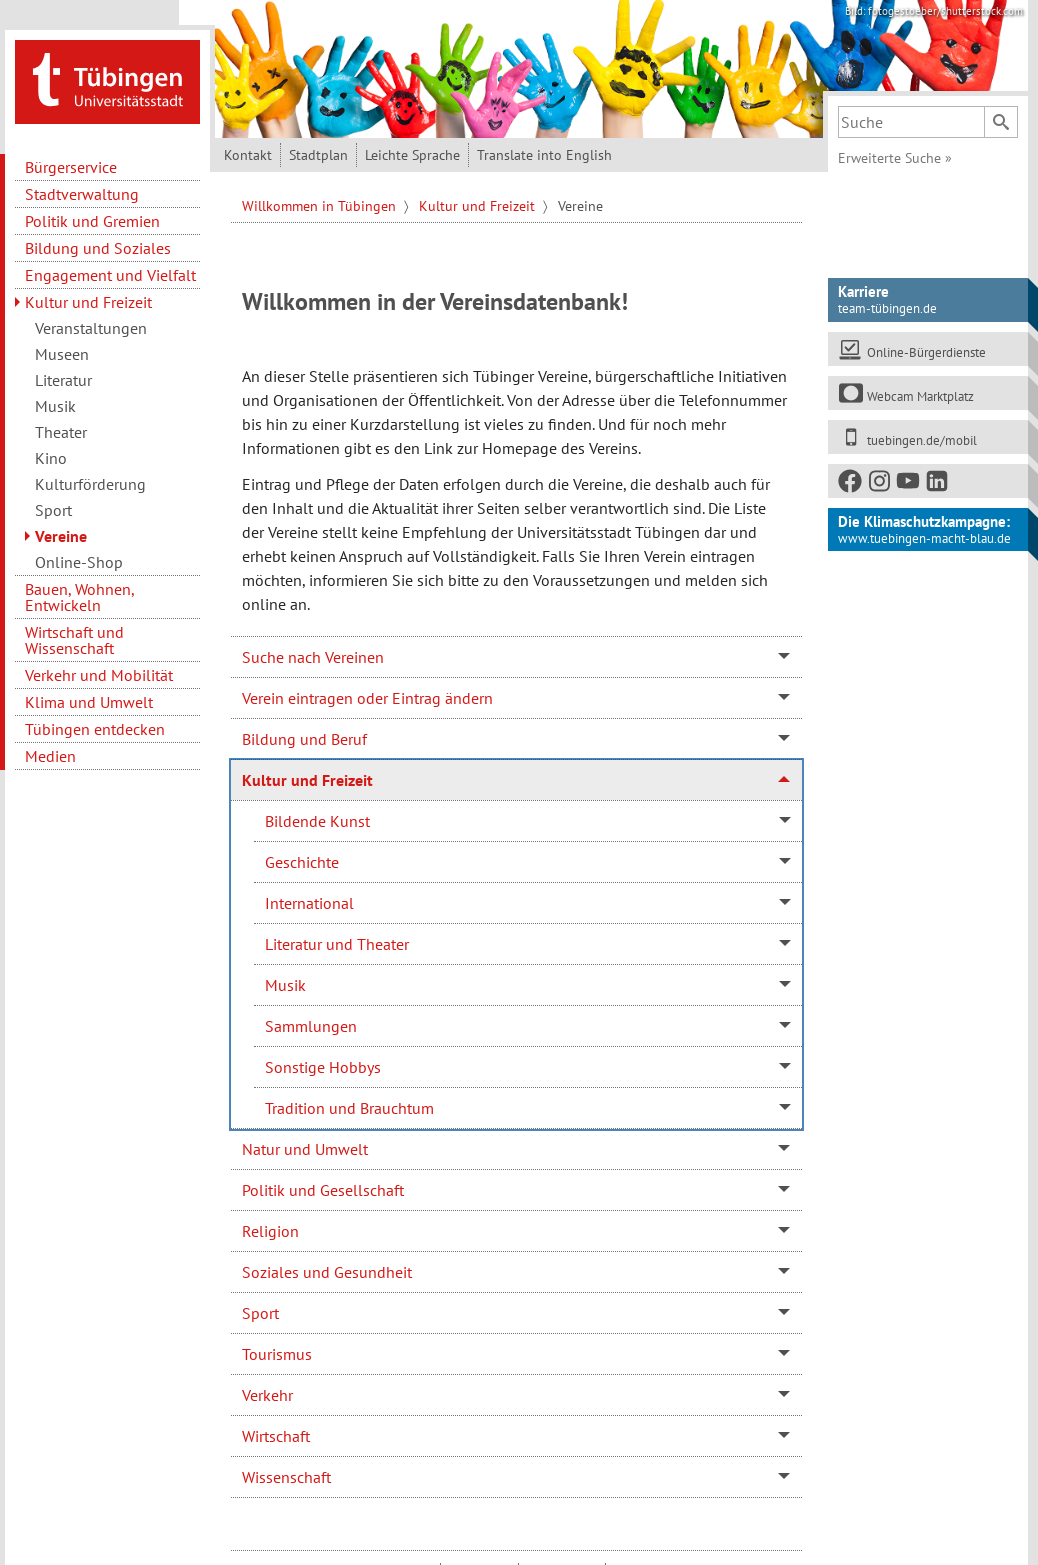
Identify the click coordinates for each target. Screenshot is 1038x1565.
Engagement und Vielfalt (110, 275)
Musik (55, 406)
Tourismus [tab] (277, 1354)
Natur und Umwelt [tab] (305, 1149)
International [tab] (309, 903)
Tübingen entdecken (95, 729)
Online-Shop (79, 562)
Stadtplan (318, 155)
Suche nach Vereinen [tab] (313, 657)
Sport (53, 510)
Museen (62, 354)
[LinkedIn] (938, 484)
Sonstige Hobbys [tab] (323, 1067)
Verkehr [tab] (267, 1395)
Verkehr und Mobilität (99, 675)
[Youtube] (909, 484)
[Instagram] (880, 484)
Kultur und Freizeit (88, 302)
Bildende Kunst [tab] (317, 821)
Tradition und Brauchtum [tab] (349, 1108)
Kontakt (248, 155)
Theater (61, 432)
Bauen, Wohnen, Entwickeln (79, 597)
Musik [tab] (285, 985)
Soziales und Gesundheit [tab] (327, 1272)
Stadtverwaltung (82, 194)
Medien (50, 756)
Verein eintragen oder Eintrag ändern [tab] (367, 698)
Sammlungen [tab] (311, 1026)
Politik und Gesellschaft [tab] (323, 1190)
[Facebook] (851, 484)
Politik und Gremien (92, 221)
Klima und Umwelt (89, 702)
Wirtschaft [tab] (276, 1436)
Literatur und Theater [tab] (337, 944)
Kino (51, 458)
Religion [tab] (270, 1231)
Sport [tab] (260, 1313)
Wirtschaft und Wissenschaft (74, 640)
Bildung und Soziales (98, 248)
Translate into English (544, 155)
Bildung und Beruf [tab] (304, 739)
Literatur (63, 380)
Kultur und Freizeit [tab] (307, 780)
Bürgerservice (71, 167)
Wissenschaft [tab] (286, 1477)
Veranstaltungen (91, 328)
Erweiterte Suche (895, 158)
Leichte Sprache (412, 155)
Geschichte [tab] (302, 862)
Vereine (61, 536)
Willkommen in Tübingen (321, 206)
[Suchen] (1001, 122)
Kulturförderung (90, 484)
